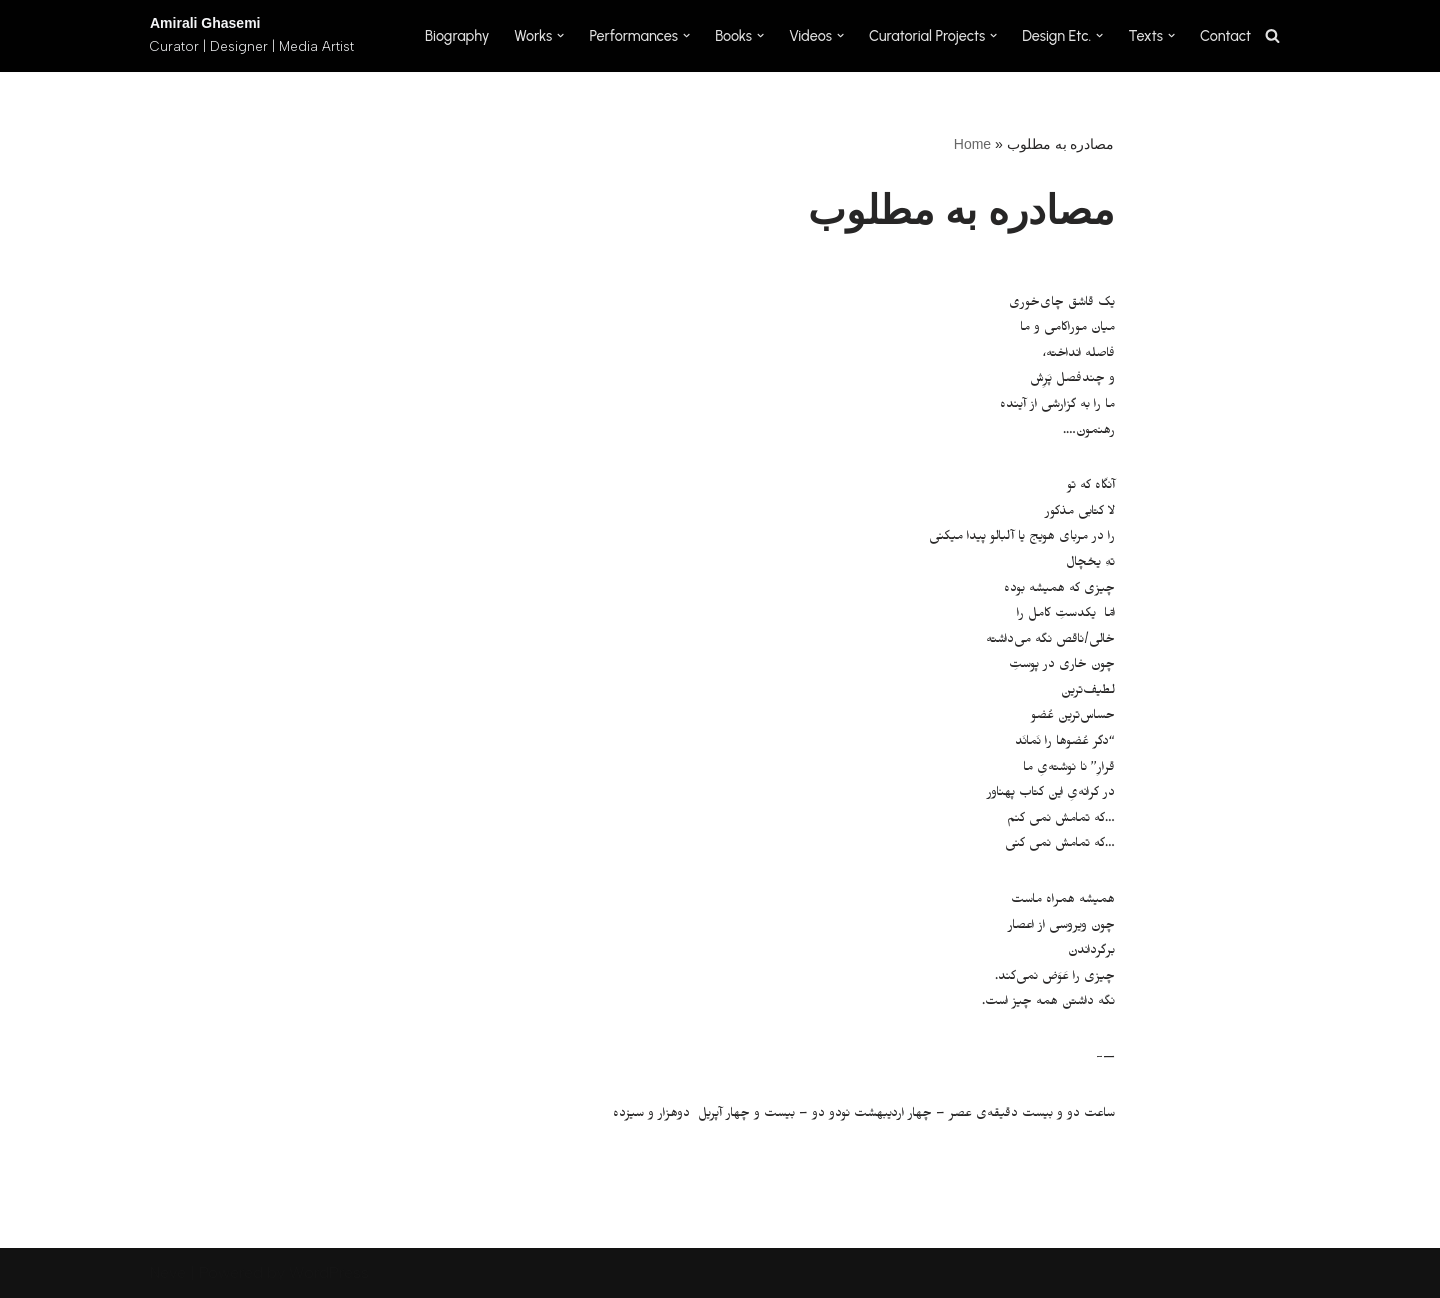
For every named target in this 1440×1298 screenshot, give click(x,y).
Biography (457, 36)
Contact (1225, 36)
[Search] (1272, 35)
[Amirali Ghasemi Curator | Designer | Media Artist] (252, 36)
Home (972, 144)
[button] (560, 35)
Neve (168, 1272)
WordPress (329, 1272)
